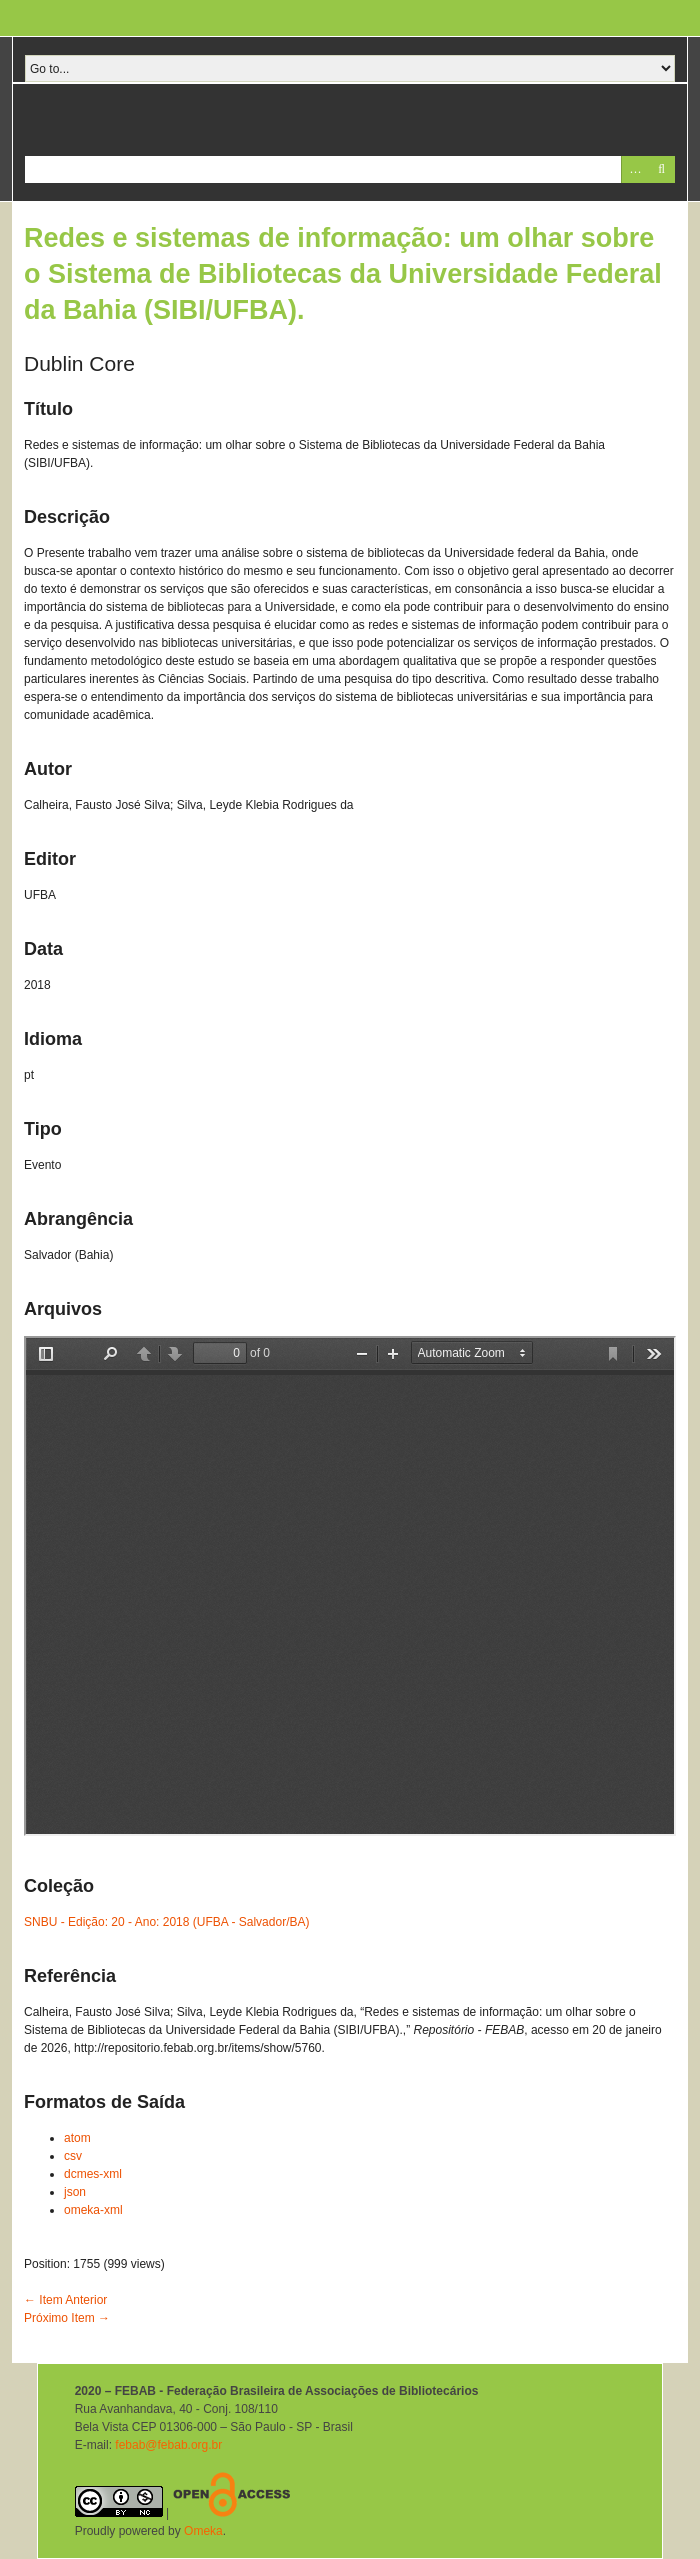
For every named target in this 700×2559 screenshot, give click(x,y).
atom (77, 2138)
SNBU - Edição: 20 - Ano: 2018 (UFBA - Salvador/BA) (166, 1922)
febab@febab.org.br (168, 2445)
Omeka (203, 2531)
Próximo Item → (67, 2318)
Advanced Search (634, 169)
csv (73, 2156)
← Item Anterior (65, 2300)
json (75, 2192)
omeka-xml (93, 2210)
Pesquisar (661, 169)
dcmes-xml (93, 2174)
